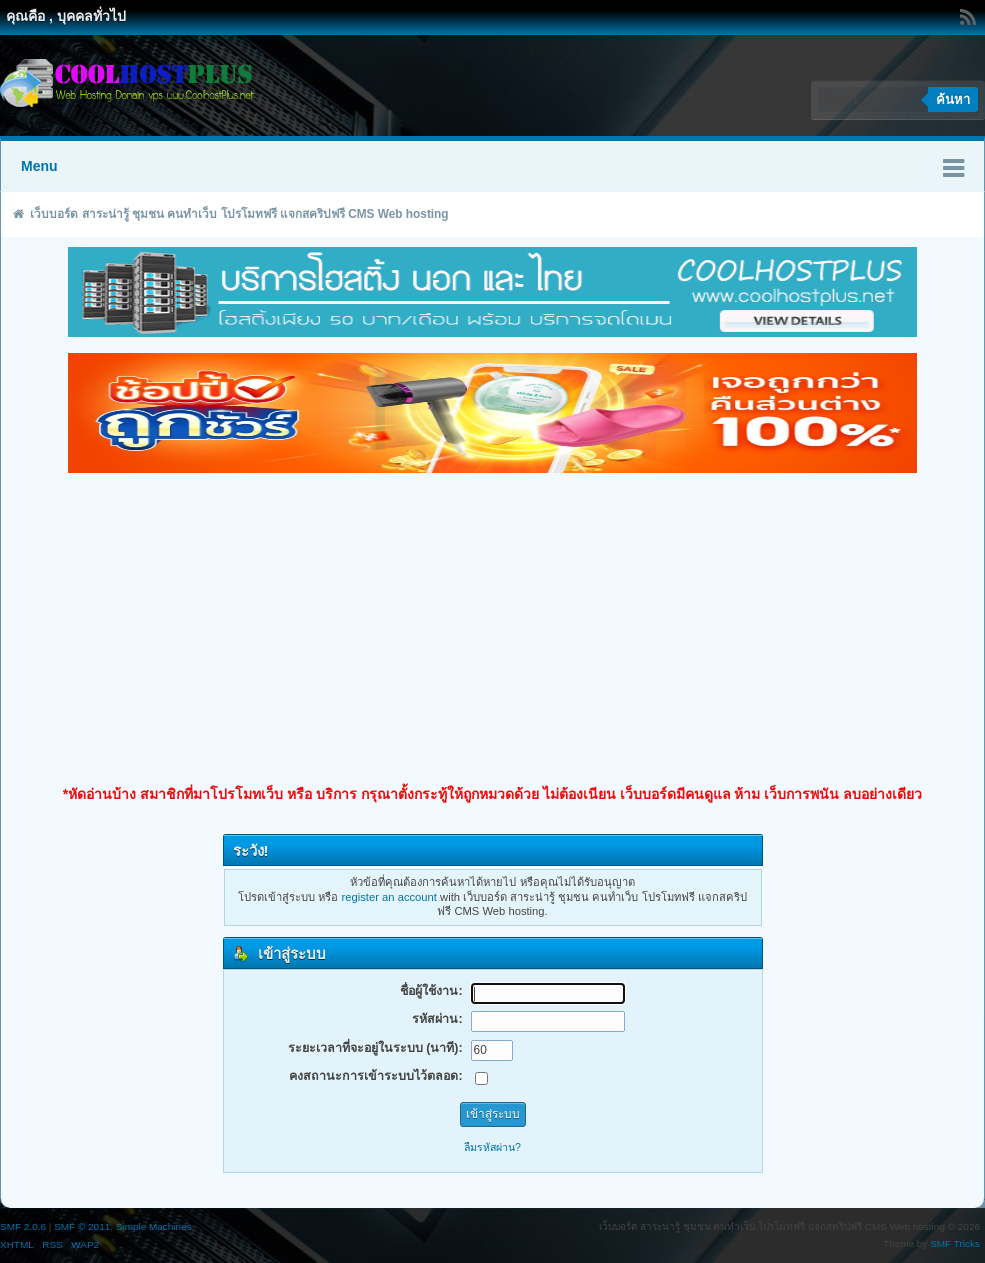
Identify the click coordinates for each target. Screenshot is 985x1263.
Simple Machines (154, 1226)
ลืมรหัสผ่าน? (492, 1147)
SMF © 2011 (82, 1226)
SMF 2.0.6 (23, 1226)
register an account (389, 897)
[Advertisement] (492, 629)
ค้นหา (953, 99)
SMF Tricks (955, 1243)
